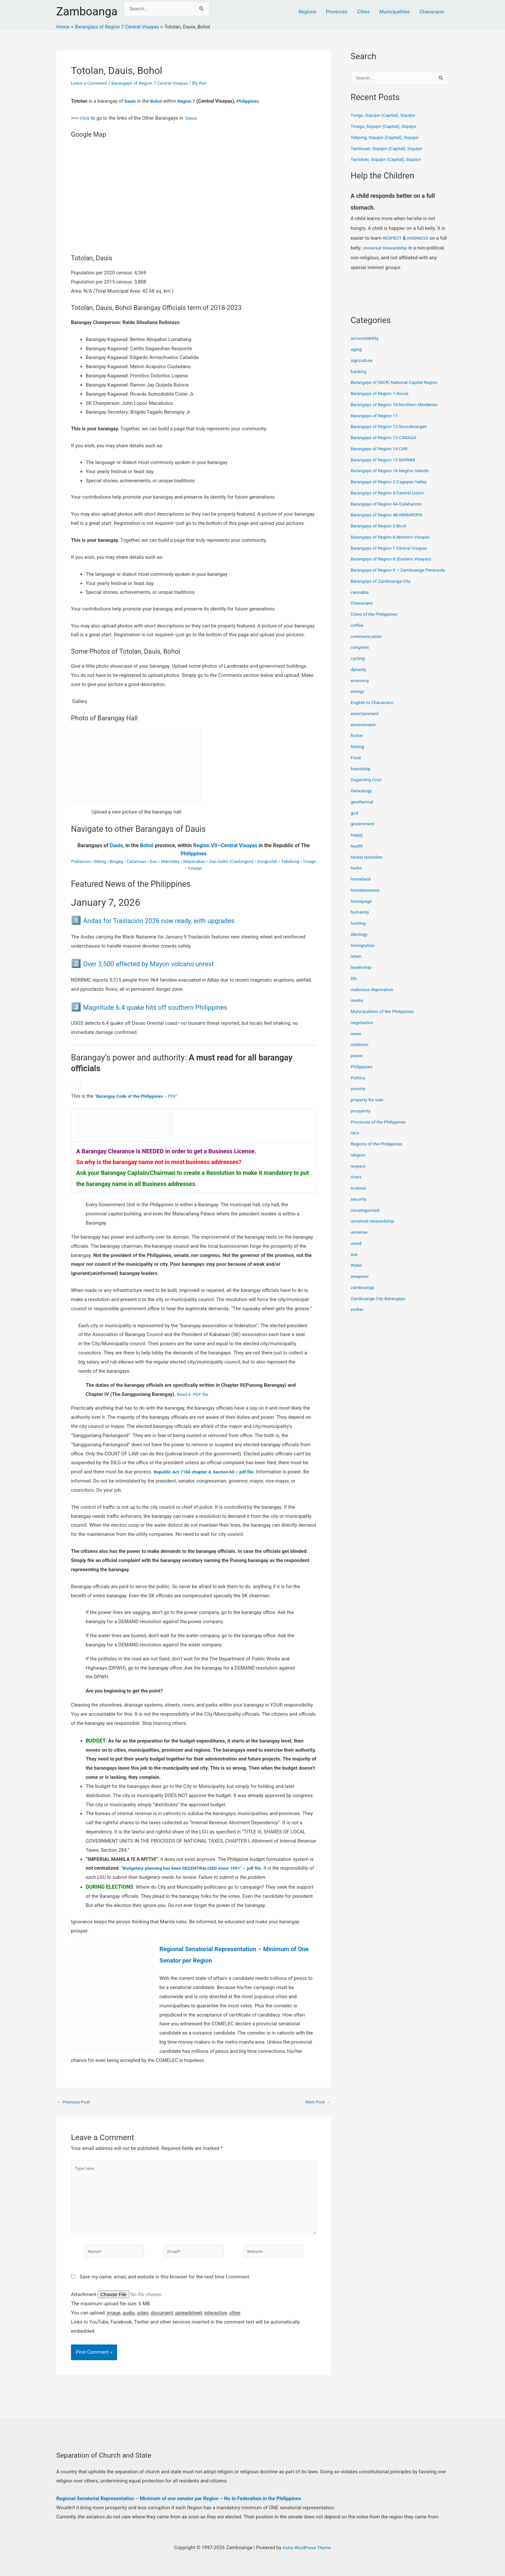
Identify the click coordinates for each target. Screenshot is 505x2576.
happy (357, 843)
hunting (359, 931)
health (357, 854)
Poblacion (81, 861)
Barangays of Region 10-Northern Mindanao (398, 405)
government (364, 832)
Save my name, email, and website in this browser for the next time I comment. (165, 2285)
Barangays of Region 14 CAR (382, 449)
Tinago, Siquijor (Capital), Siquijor (387, 127)
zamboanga (363, 1295)
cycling (358, 666)
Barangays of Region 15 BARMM (386, 460)
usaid (356, 1251)
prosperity (362, 1119)
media (357, 1008)
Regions (307, 12)
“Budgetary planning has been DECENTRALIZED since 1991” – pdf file (197, 1868)
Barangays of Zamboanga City (383, 589)
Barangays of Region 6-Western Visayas (394, 538)
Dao (153, 861)
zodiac (358, 1317)
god (355, 821)
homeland (361, 887)
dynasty (359, 677)
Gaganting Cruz (367, 788)
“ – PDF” (140, 1096)
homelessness (366, 898)
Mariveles (170, 861)
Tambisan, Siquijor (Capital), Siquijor (390, 149)
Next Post (316, 2102)
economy (361, 688)
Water (357, 1273)
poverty (359, 1097)
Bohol (157, 101)
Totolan (194, 868)
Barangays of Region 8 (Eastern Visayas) (395, 559)
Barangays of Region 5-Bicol (381, 526)
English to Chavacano (374, 710)
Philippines (252, 101)
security (359, 1207)
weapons (360, 1284)
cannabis (361, 600)
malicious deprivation (374, 997)
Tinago (309, 861)
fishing (358, 755)
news (356, 1041)
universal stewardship (374, 1229)
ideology (360, 942)
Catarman (136, 861)
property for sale (369, 1108)
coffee (358, 633)
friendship (362, 777)
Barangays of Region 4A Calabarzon (390, 504)
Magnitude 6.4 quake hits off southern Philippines (173, 1007)
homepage (362, 909)
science (359, 1196)
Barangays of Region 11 (376, 416)
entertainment (366, 721)
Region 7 (189, 101)
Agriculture (362, 361)
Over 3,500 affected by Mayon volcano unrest (165, 963)
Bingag (116, 861)
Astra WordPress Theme (306, 2547)
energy (358, 699)
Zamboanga (86, 11)
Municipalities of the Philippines (385, 1019)
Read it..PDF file (194, 1394)
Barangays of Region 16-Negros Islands (393, 471)
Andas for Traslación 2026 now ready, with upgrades (177, 920)
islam (356, 964)
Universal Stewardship (395, 248)
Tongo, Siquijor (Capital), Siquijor (386, 116)
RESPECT (393, 239)
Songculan (267, 861)
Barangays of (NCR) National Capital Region (398, 383)
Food (356, 765)
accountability (366, 339)
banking (359, 372)
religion (359, 1163)
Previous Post (75, 2102)
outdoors (360, 1053)
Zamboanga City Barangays (380, 1306)
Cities (363, 12)
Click (85, 118)
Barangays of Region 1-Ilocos (382, 394)
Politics (359, 1086)
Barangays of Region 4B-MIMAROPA (390, 515)
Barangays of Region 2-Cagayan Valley (392, 482)
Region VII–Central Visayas (225, 845)
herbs (357, 876)
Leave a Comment (91, 83)
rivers (357, 1185)
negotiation (363, 1030)
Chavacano (432, 12)
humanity (361, 920)
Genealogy (362, 799)
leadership (362, 975)
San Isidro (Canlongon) (231, 861)
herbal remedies (368, 865)
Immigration (364, 953)
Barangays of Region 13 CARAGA (387, 438)
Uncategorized (366, 1218)
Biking (100, 861)
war (355, 1262)
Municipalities (394, 12)
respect (359, 1174)
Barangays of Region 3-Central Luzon (391, 493)
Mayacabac (194, 861)
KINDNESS (420, 239)
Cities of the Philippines (376, 622)
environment (364, 732)
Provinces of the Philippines (381, 1130)
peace (357, 1064)
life (354, 986)
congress (361, 655)
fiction (357, 744)
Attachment (84, 2303)
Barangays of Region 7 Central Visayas (157, 83)
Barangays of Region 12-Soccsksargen (392, 427)
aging (357, 350)
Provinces (337, 12)
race (355, 1141)
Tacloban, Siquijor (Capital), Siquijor (389, 160)
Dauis (131, 101)
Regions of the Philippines (379, 1152)
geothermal (363, 810)
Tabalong (290, 861)
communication (368, 644)
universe (360, 1240)
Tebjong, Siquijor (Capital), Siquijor (388, 138)
